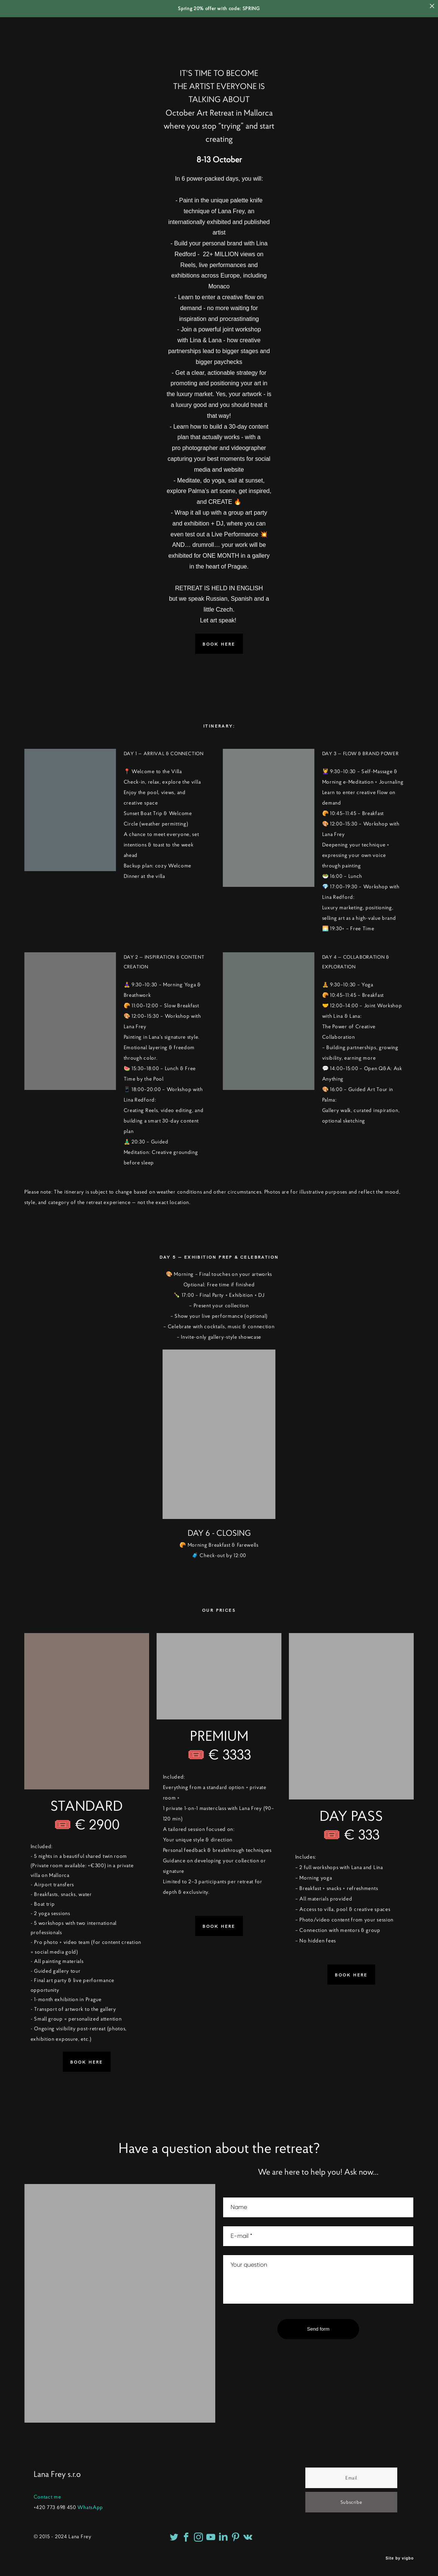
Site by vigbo (400, 2558)
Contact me (47, 2496)
